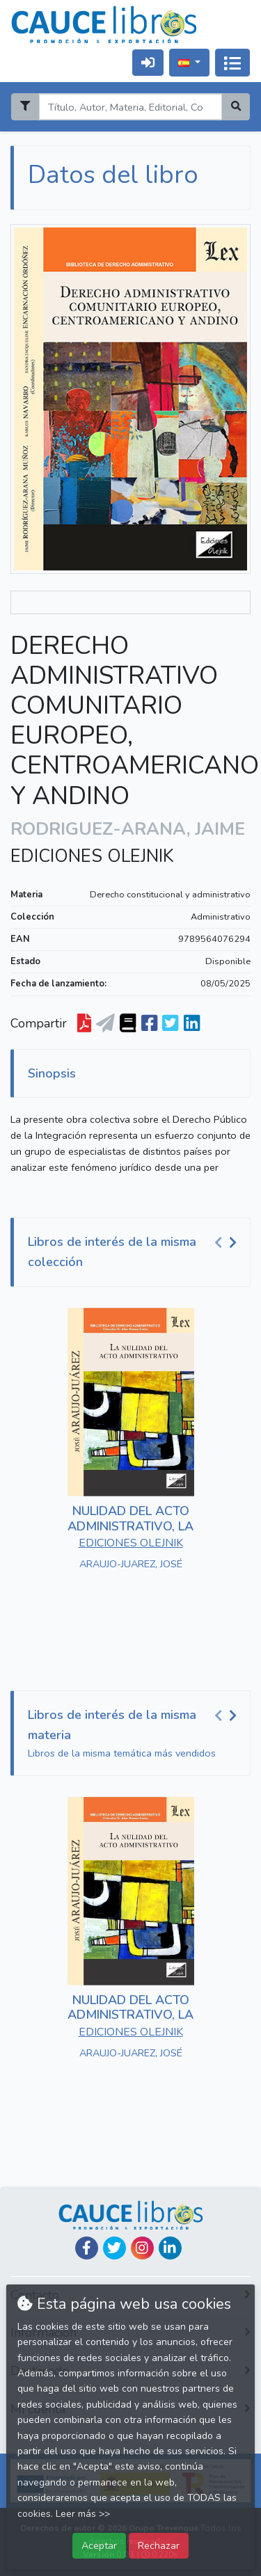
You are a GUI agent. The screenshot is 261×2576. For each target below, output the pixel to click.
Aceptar (99, 2545)
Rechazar (159, 2545)
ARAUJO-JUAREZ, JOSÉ (130, 1564)
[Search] (130, 107)
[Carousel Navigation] (227, 1242)
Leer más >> (83, 2513)
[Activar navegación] (232, 63)
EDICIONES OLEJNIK (92, 856)
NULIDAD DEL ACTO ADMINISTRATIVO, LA (130, 1519)
